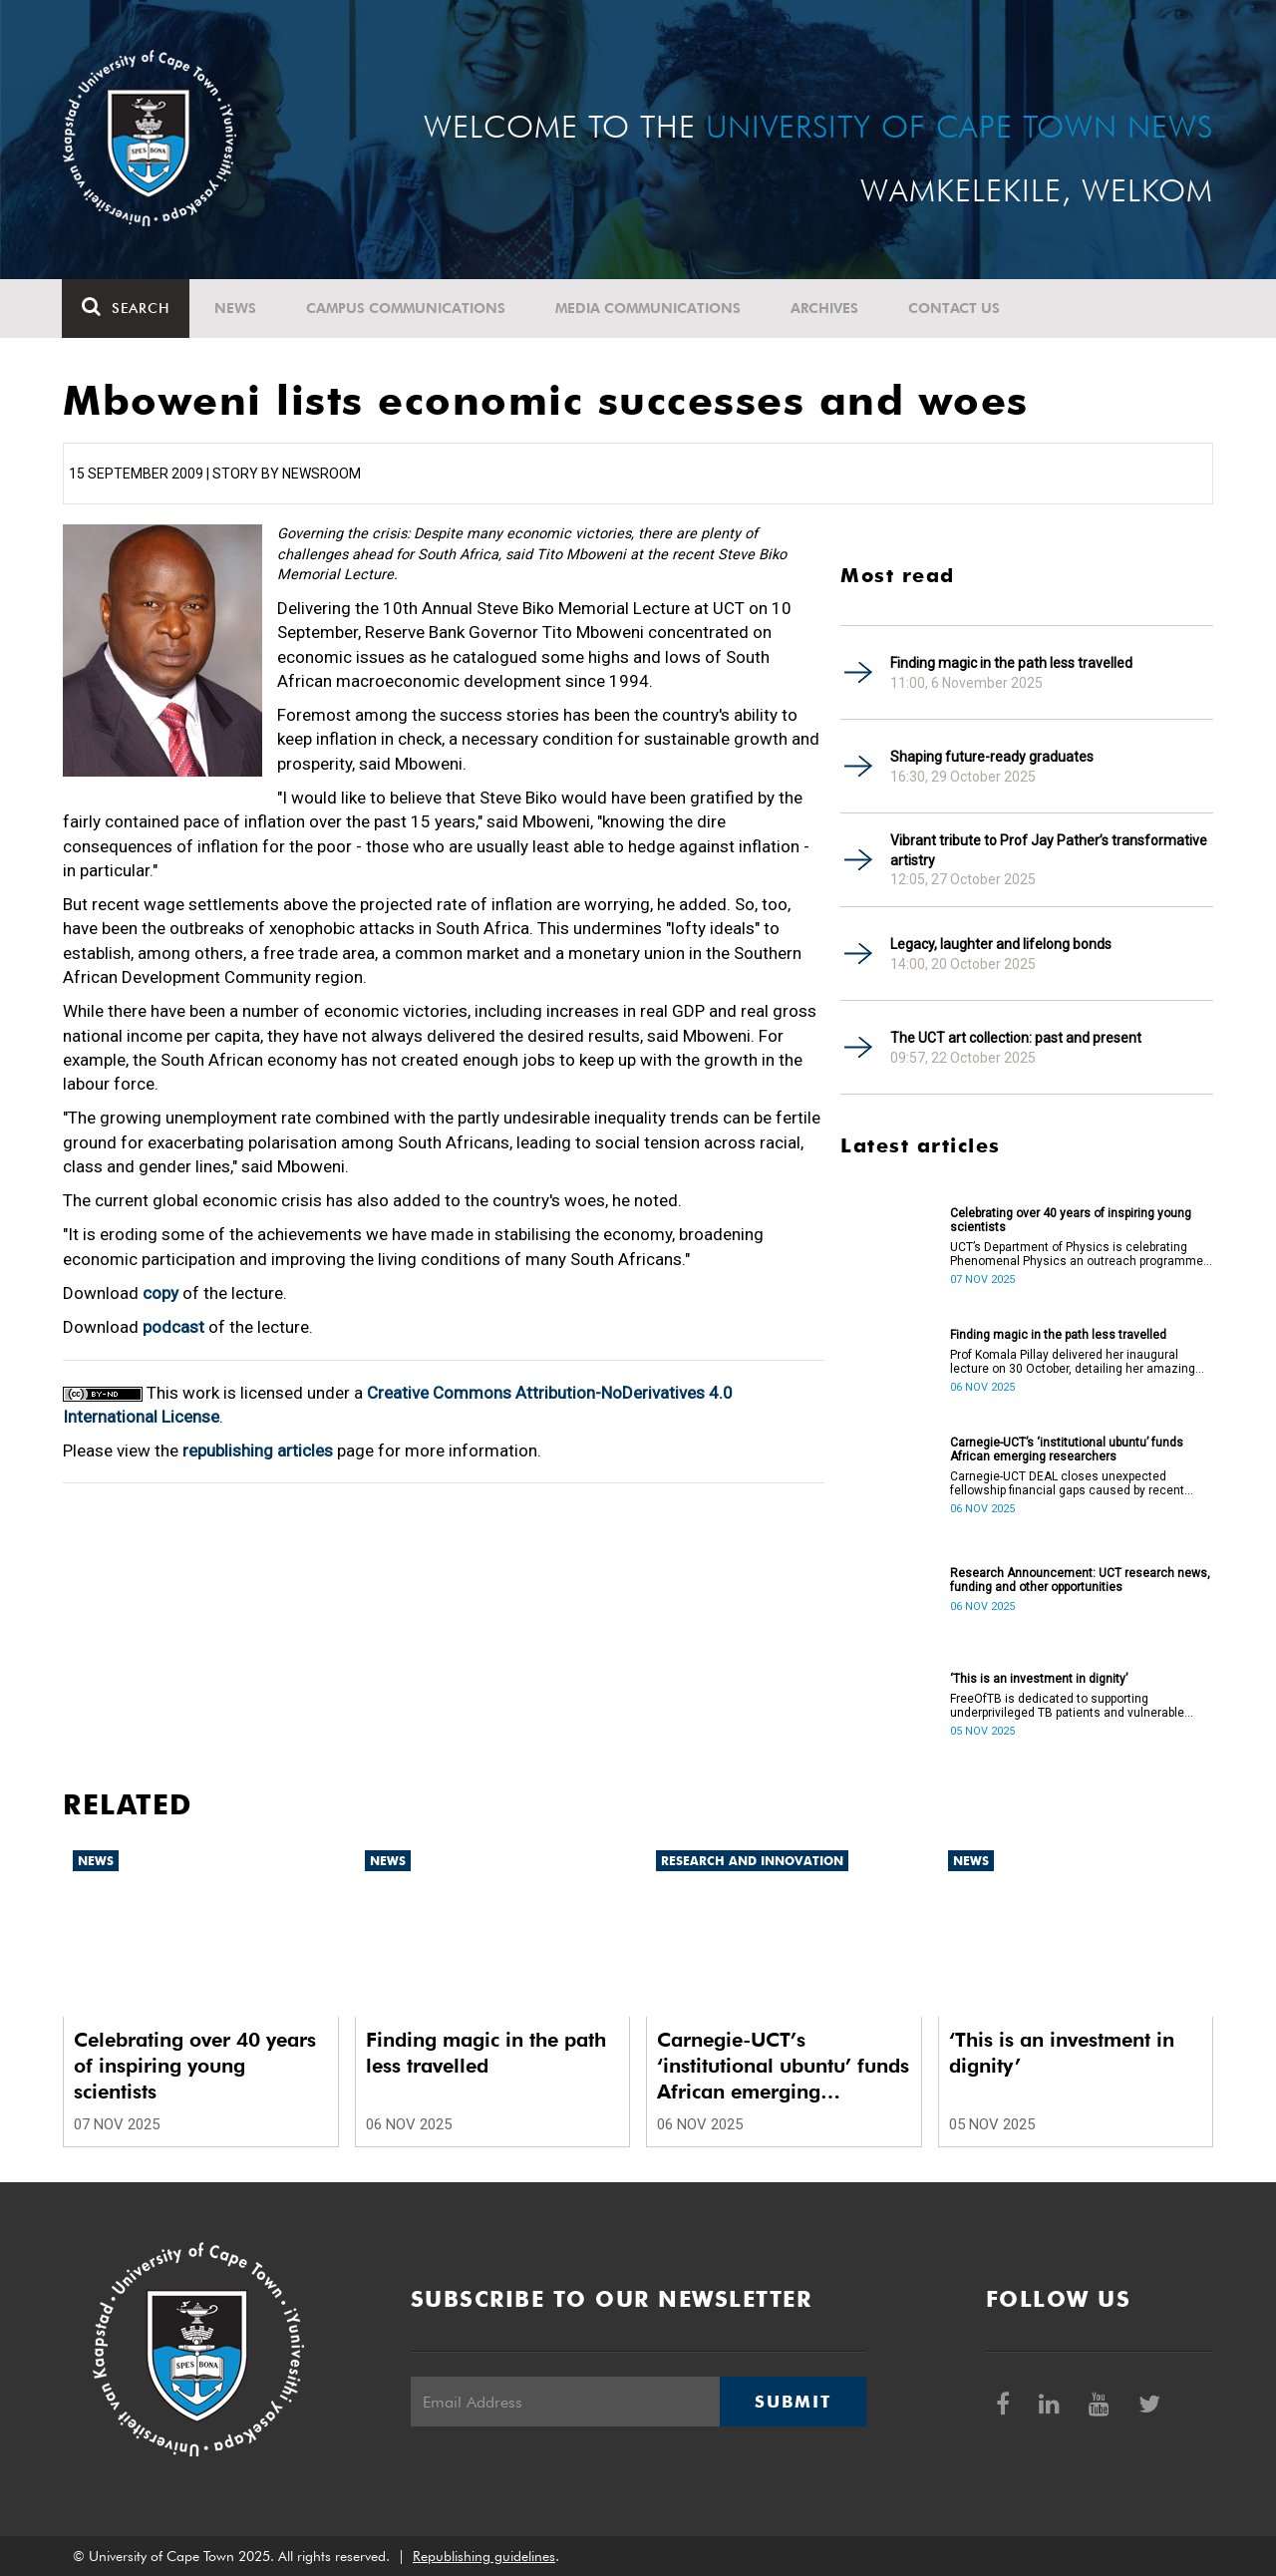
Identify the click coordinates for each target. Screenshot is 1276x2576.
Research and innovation (752, 1860)
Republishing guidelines (484, 2556)
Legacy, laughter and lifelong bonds (1001, 944)
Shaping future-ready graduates (992, 757)
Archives (825, 308)
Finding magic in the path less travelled (1011, 663)
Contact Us (955, 308)
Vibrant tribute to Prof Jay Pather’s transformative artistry (1048, 850)
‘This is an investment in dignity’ (1038, 1679)
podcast (173, 1327)
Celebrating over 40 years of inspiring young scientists (1070, 1220)
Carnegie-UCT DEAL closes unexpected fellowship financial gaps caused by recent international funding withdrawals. (1067, 1483)
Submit (792, 2402)
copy (160, 1293)
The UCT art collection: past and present (1015, 1038)
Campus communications (406, 308)
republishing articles (257, 1450)
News (236, 308)
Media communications (649, 308)
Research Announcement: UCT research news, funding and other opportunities (1080, 1580)
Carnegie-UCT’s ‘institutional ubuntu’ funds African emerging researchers (1066, 1449)
